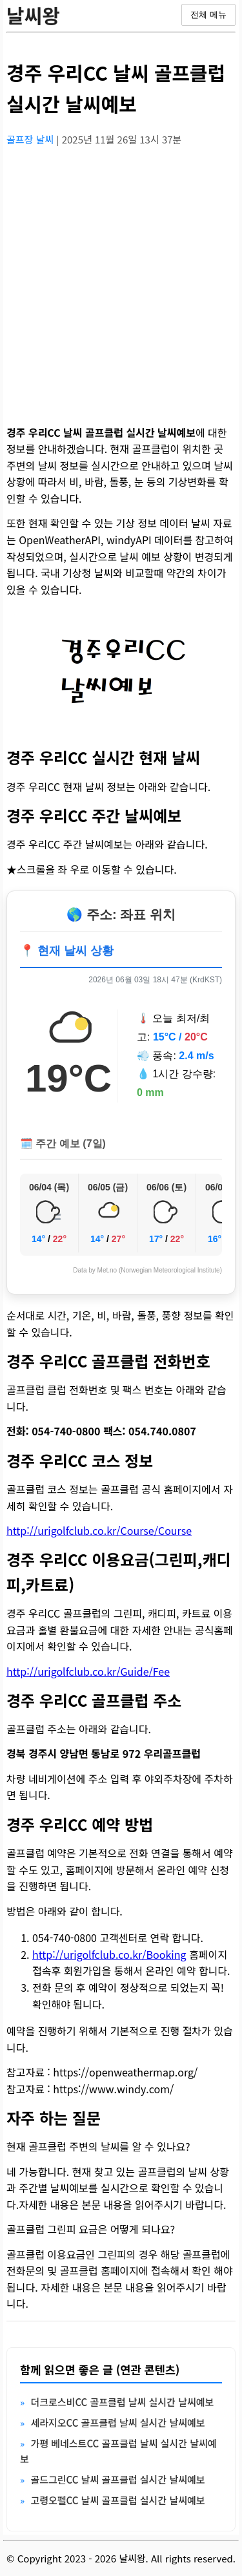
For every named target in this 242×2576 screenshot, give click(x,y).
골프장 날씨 (31, 139)
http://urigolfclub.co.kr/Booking (109, 1954)
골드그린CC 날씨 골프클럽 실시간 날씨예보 (117, 2479)
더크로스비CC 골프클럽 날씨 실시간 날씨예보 (122, 2402)
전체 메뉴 (208, 14)
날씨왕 (33, 15)
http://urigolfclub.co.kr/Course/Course (99, 1530)
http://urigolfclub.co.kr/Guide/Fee (88, 1671)
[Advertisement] (121, 278)
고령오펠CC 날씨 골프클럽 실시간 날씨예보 (117, 2500)
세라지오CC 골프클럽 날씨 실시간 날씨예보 (117, 2422)
